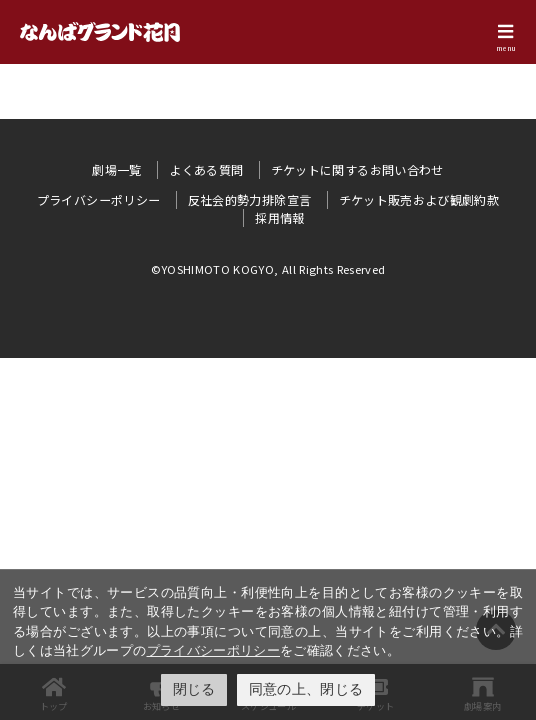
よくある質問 (206, 169)
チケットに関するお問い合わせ (357, 169)
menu (506, 48)
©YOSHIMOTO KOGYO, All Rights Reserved (268, 269)
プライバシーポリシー (214, 650)
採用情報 (279, 217)
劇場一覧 (116, 169)
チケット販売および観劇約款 (419, 199)
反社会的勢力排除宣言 (250, 199)
